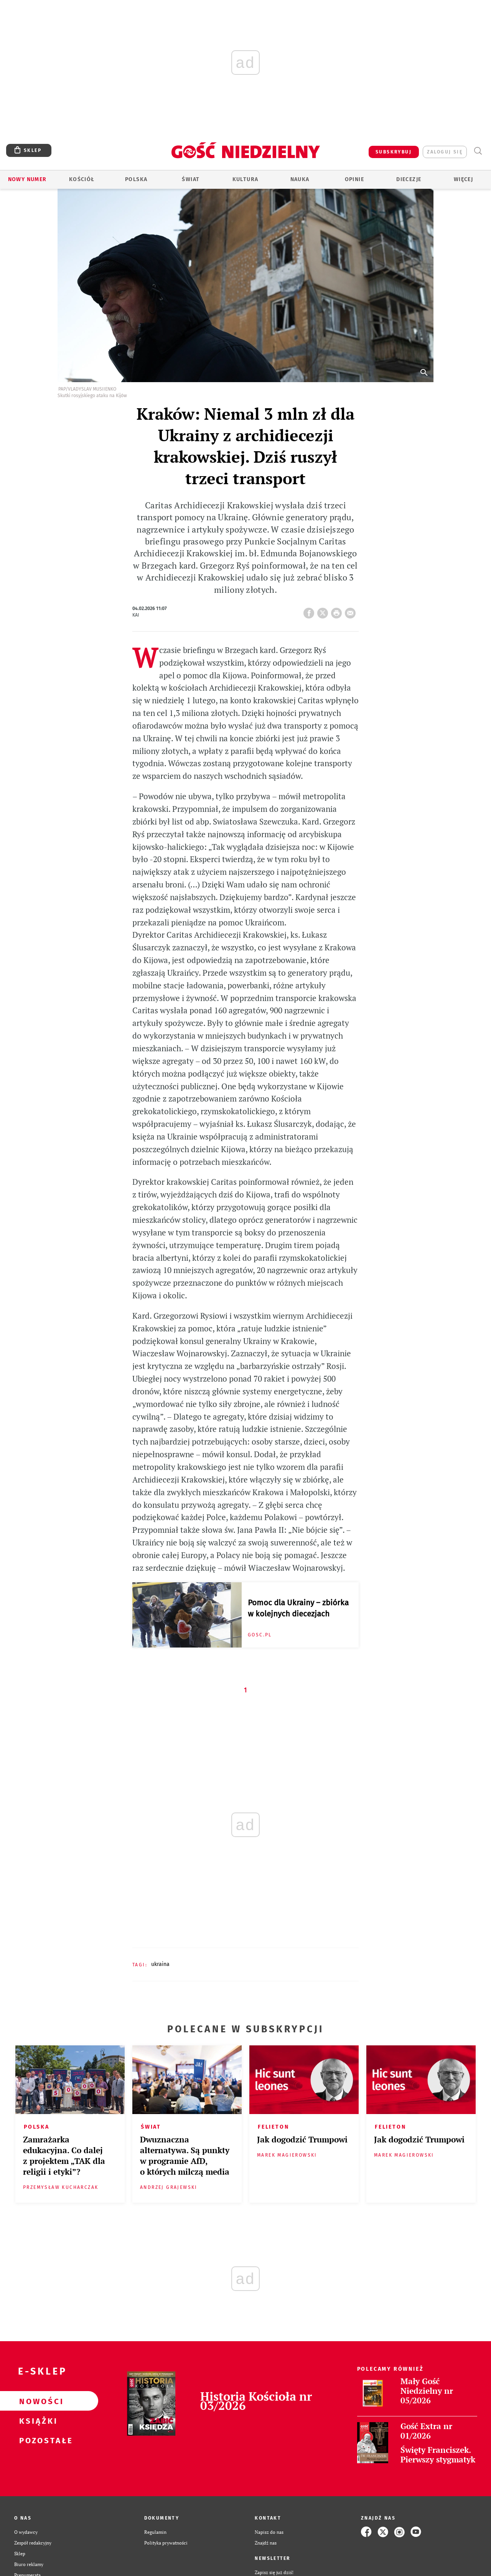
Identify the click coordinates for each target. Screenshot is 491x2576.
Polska (136, 179)
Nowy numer (27, 179)
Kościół (82, 179)
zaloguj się (445, 152)
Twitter (324, 610)
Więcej (463, 179)
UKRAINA (160, 1964)
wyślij (352, 610)
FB (310, 610)
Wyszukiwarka (478, 151)
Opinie (354, 179)
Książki (36, 2420)
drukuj (338, 610)
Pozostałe (36, 2440)
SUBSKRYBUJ (394, 152)
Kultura (245, 179)
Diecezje (408, 179)
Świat (190, 179)
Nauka (300, 179)
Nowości (36, 2401)
